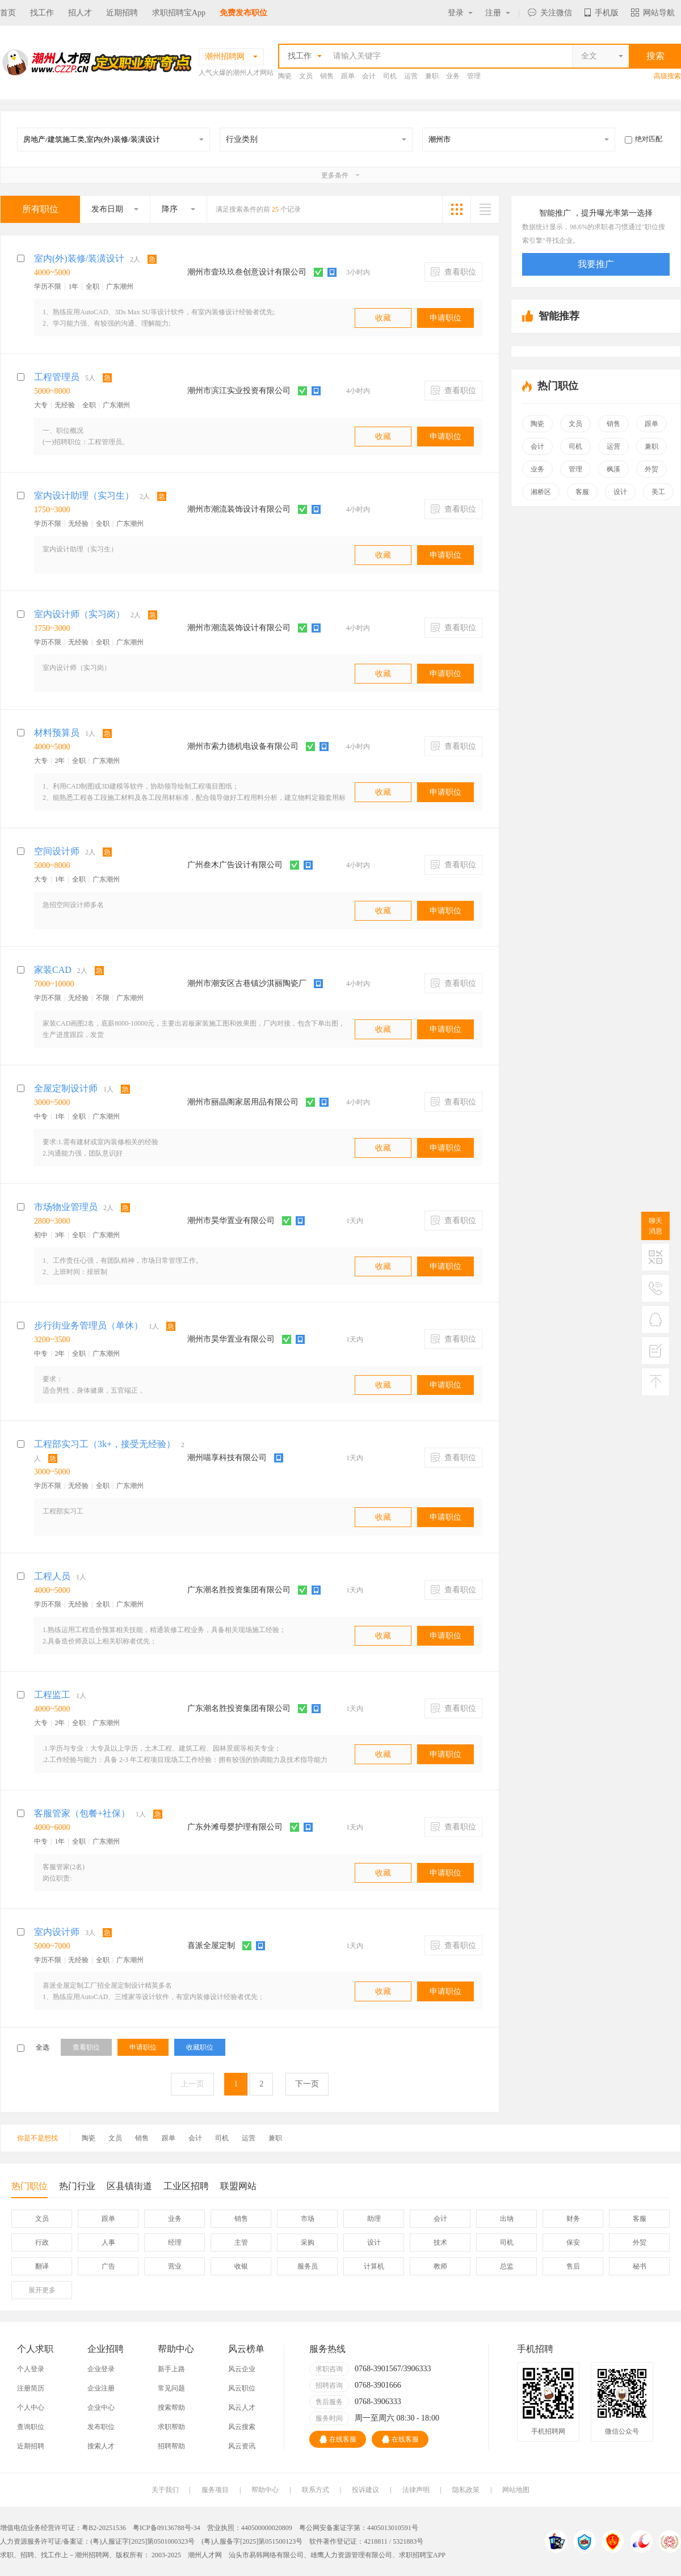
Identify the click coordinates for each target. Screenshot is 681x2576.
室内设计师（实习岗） (79, 614)
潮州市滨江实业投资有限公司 (239, 390)
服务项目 (215, 2490)
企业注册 (101, 2388)
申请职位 (445, 318)
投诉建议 (365, 2490)
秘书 (639, 2266)
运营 (411, 76)
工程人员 (52, 1576)
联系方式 (315, 2490)
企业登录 (101, 2369)
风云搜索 (241, 2427)
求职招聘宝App (178, 13)
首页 (8, 13)
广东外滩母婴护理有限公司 (235, 1827)
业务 (453, 76)
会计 (369, 76)
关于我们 (165, 2490)
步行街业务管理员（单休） (88, 1325)
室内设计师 (56, 1932)
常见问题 (171, 2388)
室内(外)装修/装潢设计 (79, 258)
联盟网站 (238, 2186)
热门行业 (77, 2186)
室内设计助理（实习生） (84, 495)
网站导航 (653, 13)
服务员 (307, 2266)
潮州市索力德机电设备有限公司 (243, 746)
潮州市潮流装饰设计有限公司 (239, 509)
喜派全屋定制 (211, 1945)
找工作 (42, 13)
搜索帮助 (171, 2407)
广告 (108, 2266)
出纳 (507, 2219)
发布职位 (101, 2427)
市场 (307, 2219)
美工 (658, 492)
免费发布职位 (243, 13)
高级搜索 (667, 76)
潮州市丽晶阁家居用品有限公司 (243, 1102)
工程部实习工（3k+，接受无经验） (104, 1444)
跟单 (348, 76)
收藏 (383, 318)
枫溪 (613, 469)
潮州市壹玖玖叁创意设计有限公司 (246, 272)
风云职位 (241, 2388)
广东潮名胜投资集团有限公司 (239, 1590)
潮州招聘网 (92, 2555)
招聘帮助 (171, 2446)
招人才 (80, 13)
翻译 (42, 2266)
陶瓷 (285, 76)
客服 (582, 492)
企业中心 (101, 2407)
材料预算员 (56, 732)
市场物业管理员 (66, 1207)
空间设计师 (56, 851)
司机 (390, 76)
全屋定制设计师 (66, 1088)
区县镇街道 (129, 2186)
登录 (460, 13)
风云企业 (241, 2369)
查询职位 (30, 2427)
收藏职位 (199, 2047)
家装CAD (53, 970)
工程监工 (52, 1695)
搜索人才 (101, 2446)
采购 (307, 2242)
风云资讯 (241, 2446)
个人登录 (30, 2369)
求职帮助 (171, 2427)
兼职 (432, 76)
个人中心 (30, 2407)
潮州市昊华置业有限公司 (231, 1220)
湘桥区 (541, 492)
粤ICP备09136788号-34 (166, 2528)
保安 (573, 2242)
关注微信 (550, 13)
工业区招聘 (186, 2186)
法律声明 (416, 2490)
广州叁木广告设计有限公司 (235, 865)
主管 (241, 2242)
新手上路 (171, 2369)
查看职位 (454, 271)
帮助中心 (265, 2490)
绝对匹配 (643, 139)
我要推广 (596, 264)
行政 (42, 2242)
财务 (573, 2219)
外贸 (651, 469)
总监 (507, 2266)
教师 (440, 2266)
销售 (327, 76)
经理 (175, 2242)
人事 (108, 2242)
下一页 (307, 2084)
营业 (175, 2266)
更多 (42, 2290)
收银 (241, 2266)
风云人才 (241, 2407)
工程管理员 (56, 377)
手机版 (602, 13)
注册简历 (30, 2388)
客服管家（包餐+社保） (82, 1813)
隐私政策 (466, 2490)
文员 (306, 76)
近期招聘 (122, 13)
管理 (474, 76)
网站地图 (515, 2490)
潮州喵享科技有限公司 (227, 1457)
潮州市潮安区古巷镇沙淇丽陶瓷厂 (246, 983)
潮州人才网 (205, 2555)
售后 (573, 2266)
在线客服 (338, 2439)
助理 (374, 2219)
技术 (440, 2242)
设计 (620, 492)
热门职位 (29, 2189)
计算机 (374, 2266)
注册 (497, 13)
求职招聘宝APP (422, 2555)
